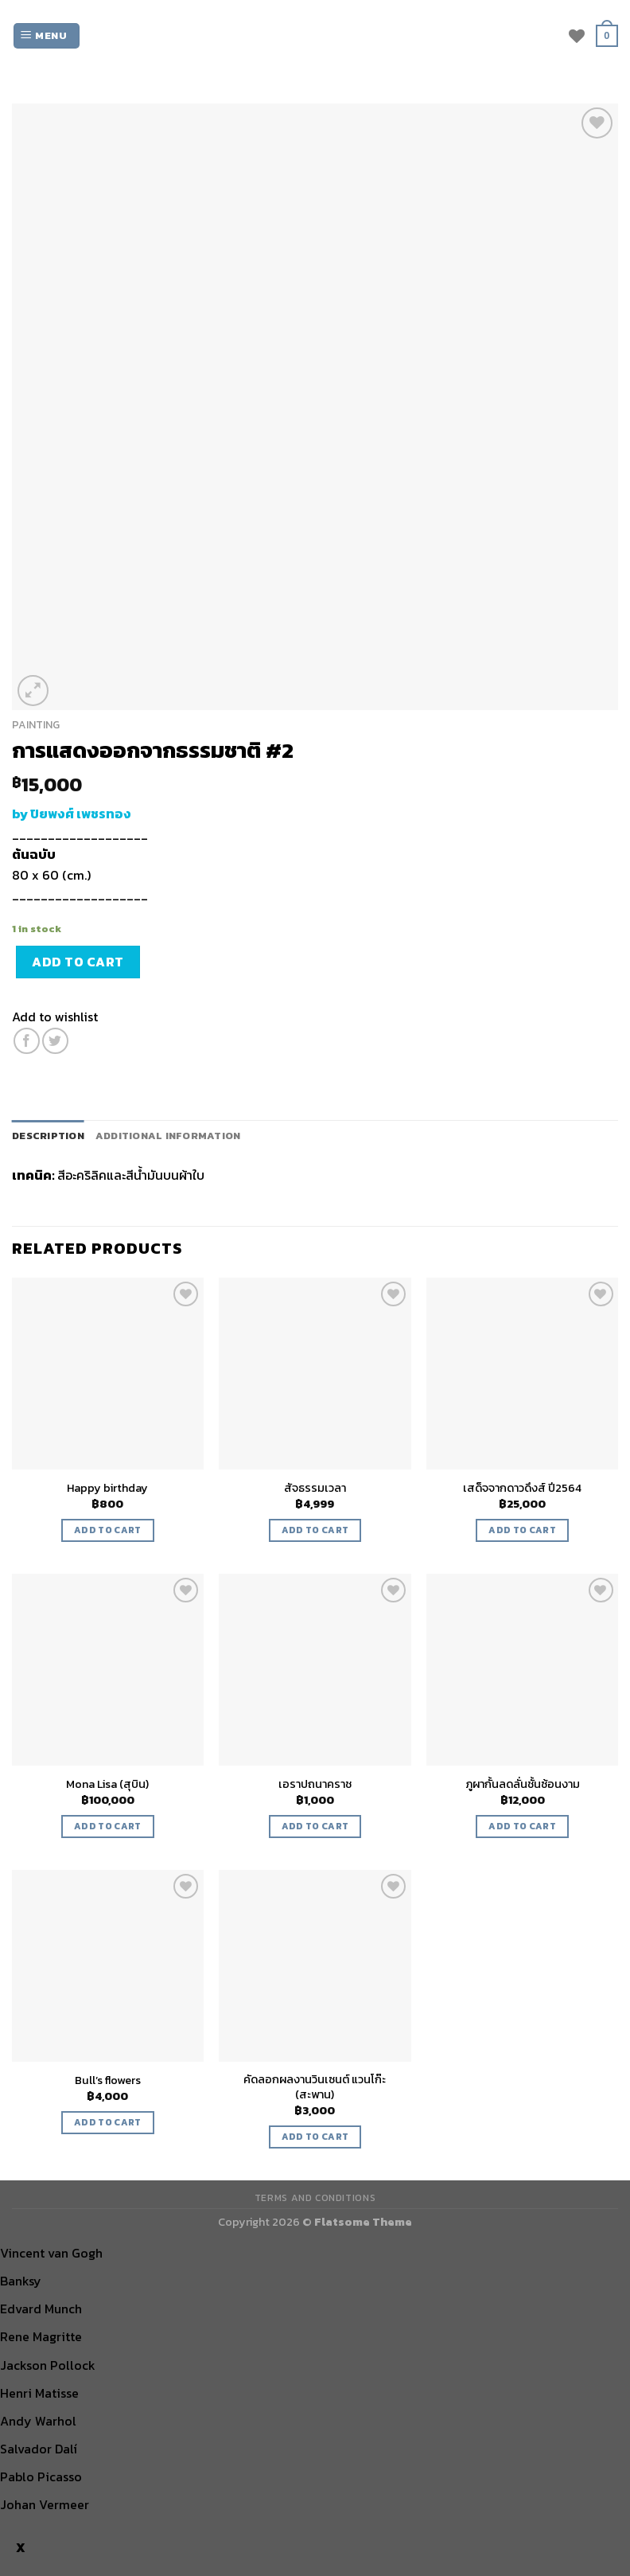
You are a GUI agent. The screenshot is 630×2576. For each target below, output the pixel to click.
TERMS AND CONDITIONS (315, 2198)
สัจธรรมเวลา (315, 1488)
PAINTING (36, 724)
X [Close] (20, 2548)
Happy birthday (107, 1488)
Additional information (168, 1135)
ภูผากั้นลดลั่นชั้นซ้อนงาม (522, 1784)
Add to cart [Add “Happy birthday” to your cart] (108, 1530)
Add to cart (77, 961)
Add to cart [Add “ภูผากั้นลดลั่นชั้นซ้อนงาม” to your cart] (522, 1826)
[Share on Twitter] (55, 1041)
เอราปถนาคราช (315, 1784)
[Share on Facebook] (27, 1041)
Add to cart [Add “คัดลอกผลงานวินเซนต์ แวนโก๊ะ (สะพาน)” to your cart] (315, 2136)
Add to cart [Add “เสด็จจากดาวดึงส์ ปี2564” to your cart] (522, 1530)
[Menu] (47, 36)
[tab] (48, 1136)
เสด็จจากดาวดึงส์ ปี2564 (522, 1488)
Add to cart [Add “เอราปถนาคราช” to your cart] (315, 1826)
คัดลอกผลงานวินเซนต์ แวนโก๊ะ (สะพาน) (314, 2087)
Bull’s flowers (108, 2080)
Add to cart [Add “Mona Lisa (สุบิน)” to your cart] (108, 1826)
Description (48, 1135)
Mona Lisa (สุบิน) (107, 1784)
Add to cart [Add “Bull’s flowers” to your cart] (108, 2122)
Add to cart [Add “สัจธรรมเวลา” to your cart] (315, 1530)
